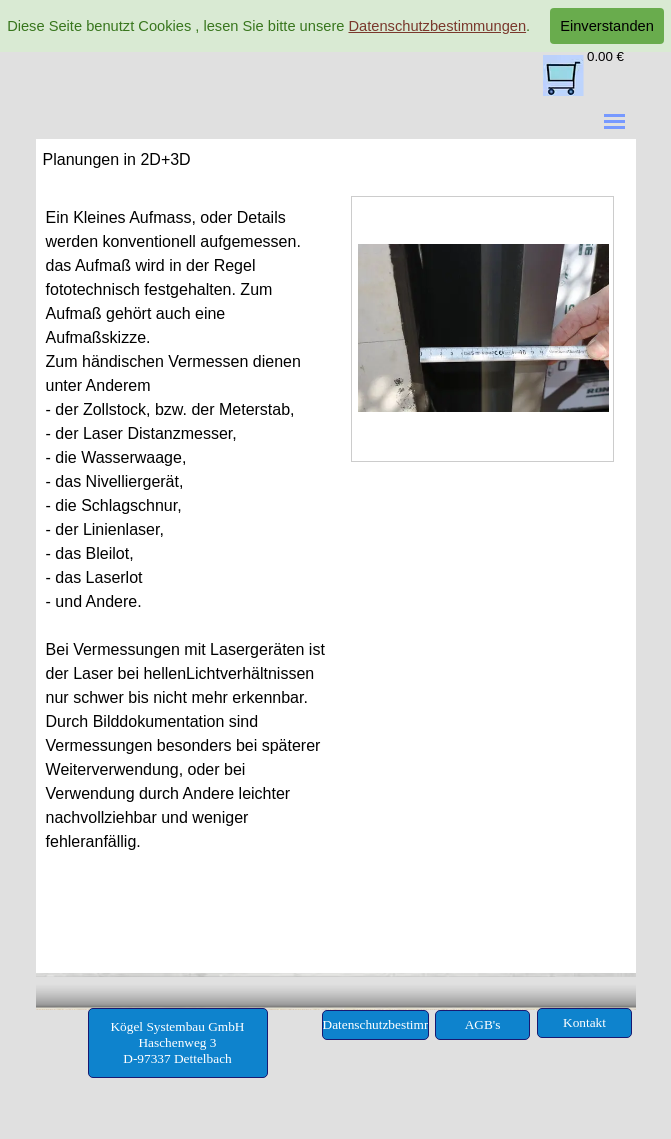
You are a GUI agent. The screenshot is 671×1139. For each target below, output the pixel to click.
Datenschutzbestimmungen (437, 26)
